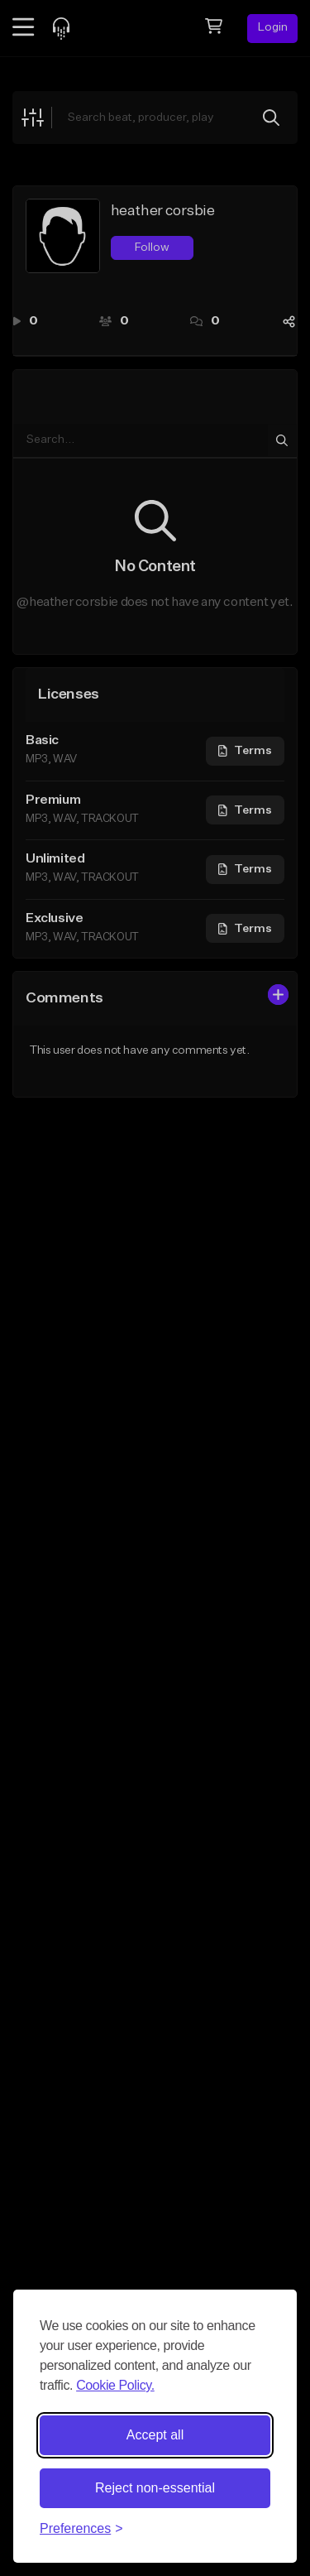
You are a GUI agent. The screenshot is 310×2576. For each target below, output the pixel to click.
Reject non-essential (155, 2488)
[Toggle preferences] (81, 2528)
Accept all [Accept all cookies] (155, 2435)
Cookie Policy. (115, 2385)
